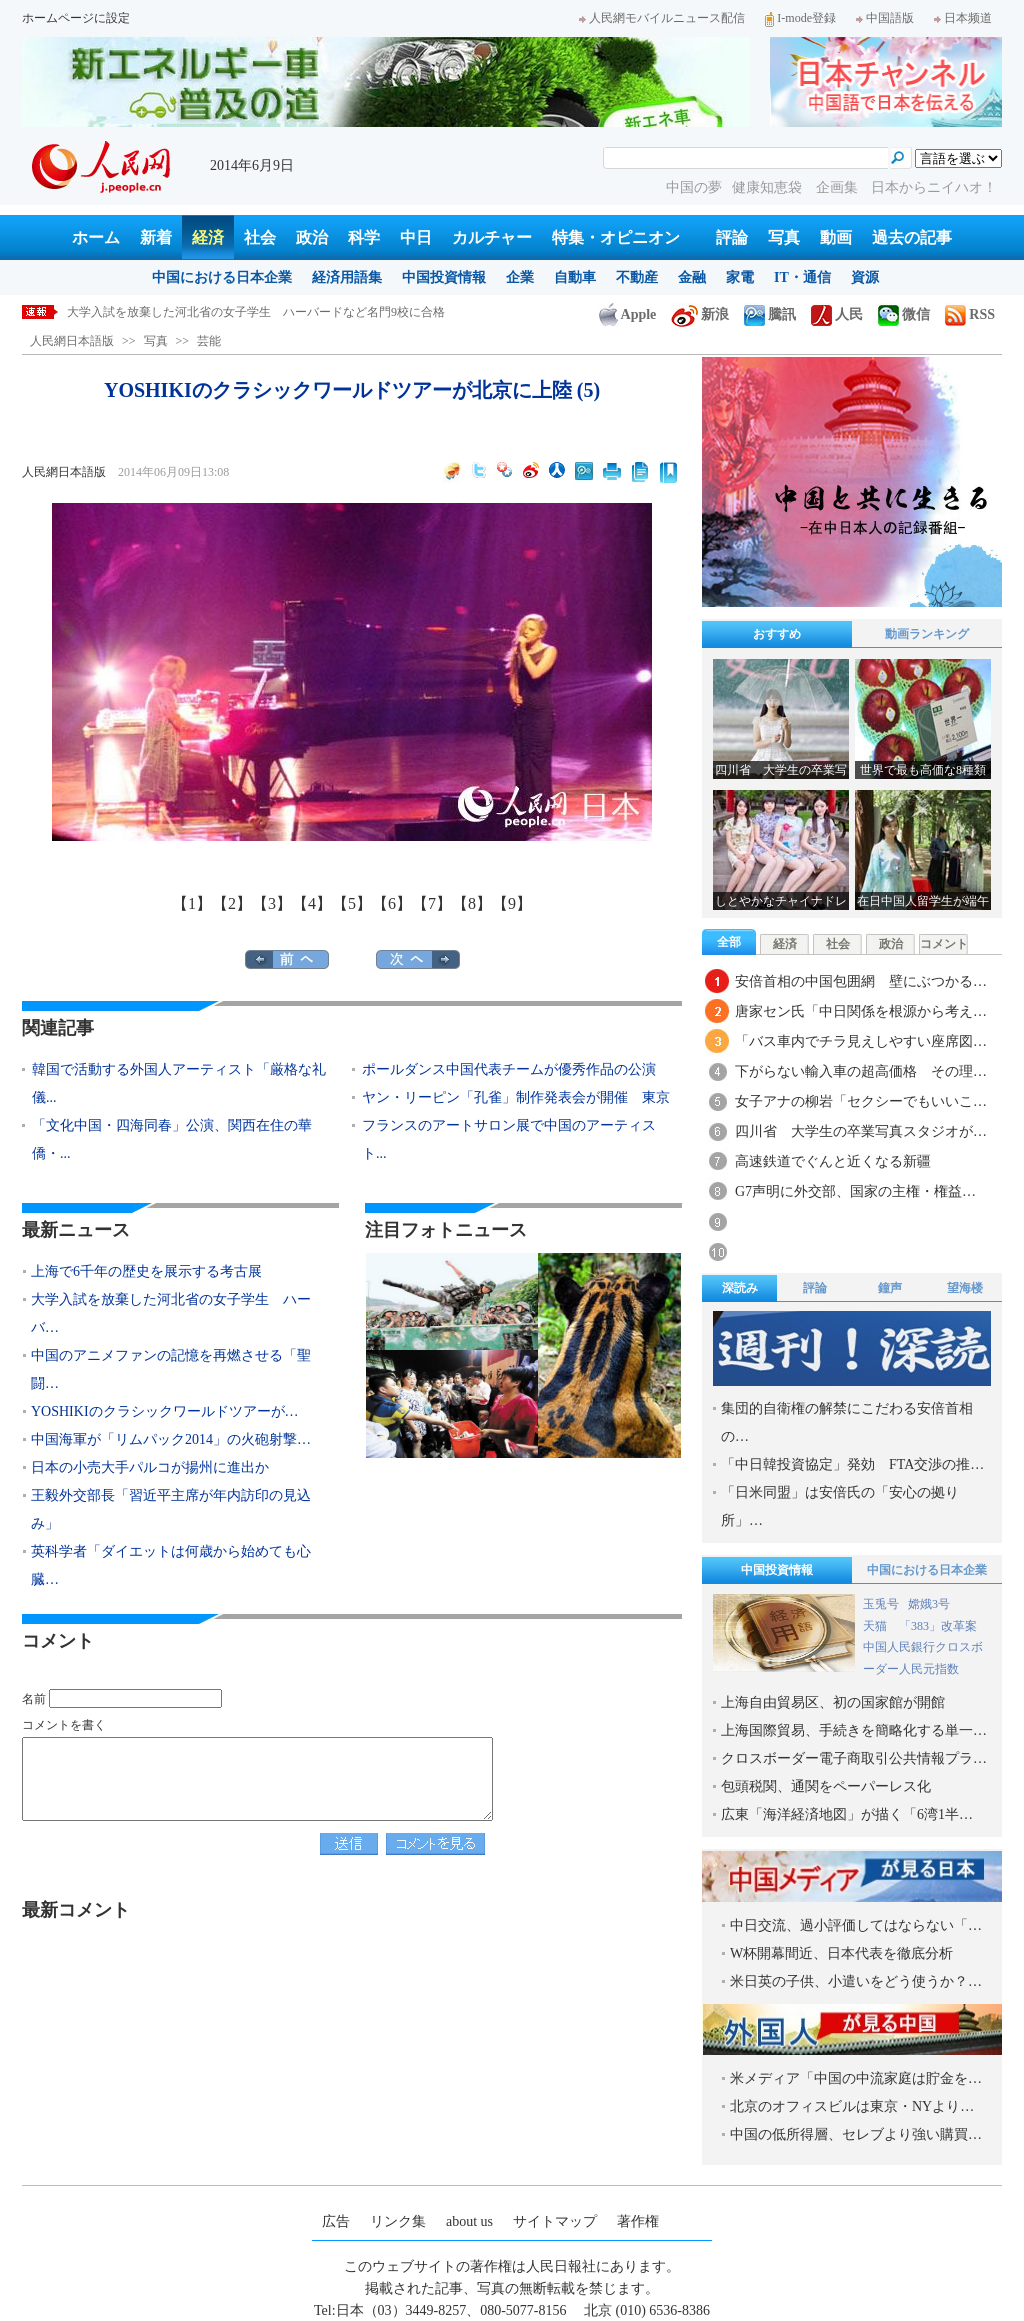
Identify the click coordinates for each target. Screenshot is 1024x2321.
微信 (904, 314)
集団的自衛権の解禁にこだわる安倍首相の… (847, 1422)
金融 (692, 277)
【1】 (192, 903)
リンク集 (398, 2221)
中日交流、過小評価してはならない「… (856, 1925)
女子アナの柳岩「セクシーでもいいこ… (861, 1101)
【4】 (312, 903)
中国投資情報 (444, 277)
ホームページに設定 (76, 18)
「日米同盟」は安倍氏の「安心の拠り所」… (840, 1506)
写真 (784, 237)
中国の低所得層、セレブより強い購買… (856, 2134)
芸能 (209, 341)
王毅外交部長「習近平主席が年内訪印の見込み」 (171, 1509)
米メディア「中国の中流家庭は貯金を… (856, 2078)
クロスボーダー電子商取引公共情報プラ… (854, 1758)
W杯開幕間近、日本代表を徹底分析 (841, 1953)
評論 (732, 237)
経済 (208, 237)
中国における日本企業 (222, 277)
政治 (312, 237)
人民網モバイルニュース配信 (662, 18)
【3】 (272, 903)
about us (469, 2221)
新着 (156, 237)
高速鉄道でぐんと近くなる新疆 (833, 1161)
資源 (865, 277)
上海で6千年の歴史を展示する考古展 (166, 312)
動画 (836, 237)
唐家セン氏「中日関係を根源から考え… (861, 1011)
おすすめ (777, 634)
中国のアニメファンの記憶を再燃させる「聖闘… (171, 1369)
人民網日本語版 (72, 341)
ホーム (96, 237)
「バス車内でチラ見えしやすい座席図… (861, 1041)
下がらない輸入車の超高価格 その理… (861, 1071)
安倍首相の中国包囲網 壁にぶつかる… (861, 981)
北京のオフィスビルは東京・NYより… (852, 2106)
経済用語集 (347, 277)
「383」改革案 (938, 1626)
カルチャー (492, 237)
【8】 (472, 903)
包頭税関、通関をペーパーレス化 (826, 1786)
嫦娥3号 (929, 1604)
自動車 (575, 277)
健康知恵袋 (769, 187)
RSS (970, 314)
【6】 (392, 903)
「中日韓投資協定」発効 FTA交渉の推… (852, 1464)
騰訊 (770, 314)
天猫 (876, 1626)
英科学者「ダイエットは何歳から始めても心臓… (171, 1565)
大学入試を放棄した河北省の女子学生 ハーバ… (171, 1313)
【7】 (432, 903)
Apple (628, 314)
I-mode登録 (800, 18)
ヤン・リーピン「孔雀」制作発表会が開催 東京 (516, 1097)
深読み (740, 1288)
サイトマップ (555, 2221)
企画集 (839, 187)
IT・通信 (802, 277)
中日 (416, 237)
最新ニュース (76, 1230)
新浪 (700, 314)
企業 (520, 277)
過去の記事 (912, 237)
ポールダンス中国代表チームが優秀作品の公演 (509, 1069)
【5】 (352, 903)
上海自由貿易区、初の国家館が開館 (833, 1702)
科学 (364, 237)
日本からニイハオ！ (934, 187)
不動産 (637, 277)
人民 (837, 314)
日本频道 (963, 18)
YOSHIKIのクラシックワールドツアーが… (165, 1411)
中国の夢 (694, 187)
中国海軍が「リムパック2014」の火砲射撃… (171, 1439)
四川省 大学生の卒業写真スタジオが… (861, 1131)
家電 (740, 277)
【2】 (232, 903)
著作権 (638, 2221)
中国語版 (885, 18)
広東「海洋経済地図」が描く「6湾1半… (847, 1814)
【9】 (512, 903)
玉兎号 (881, 1604)
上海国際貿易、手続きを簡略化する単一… (854, 1730)
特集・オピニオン (616, 237)
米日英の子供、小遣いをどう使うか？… (856, 1981)
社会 (260, 237)
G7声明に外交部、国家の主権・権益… (855, 1191)
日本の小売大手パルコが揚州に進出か (150, 1467)
